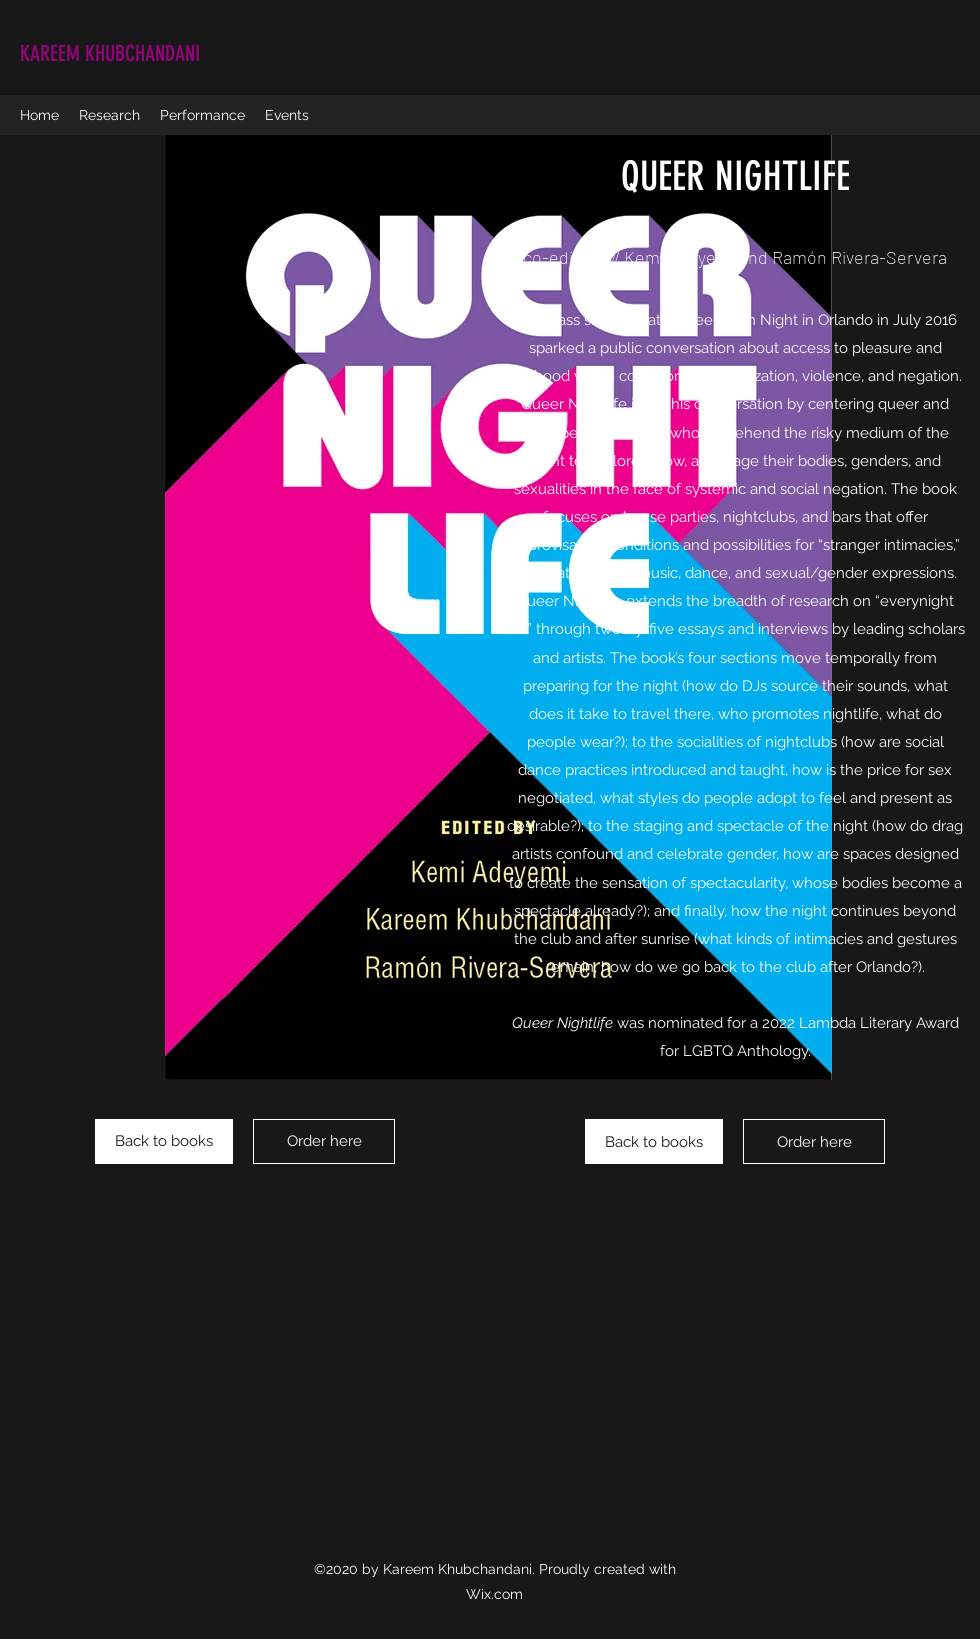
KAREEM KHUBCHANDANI (110, 53)
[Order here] (324, 1141)
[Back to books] (164, 1141)
